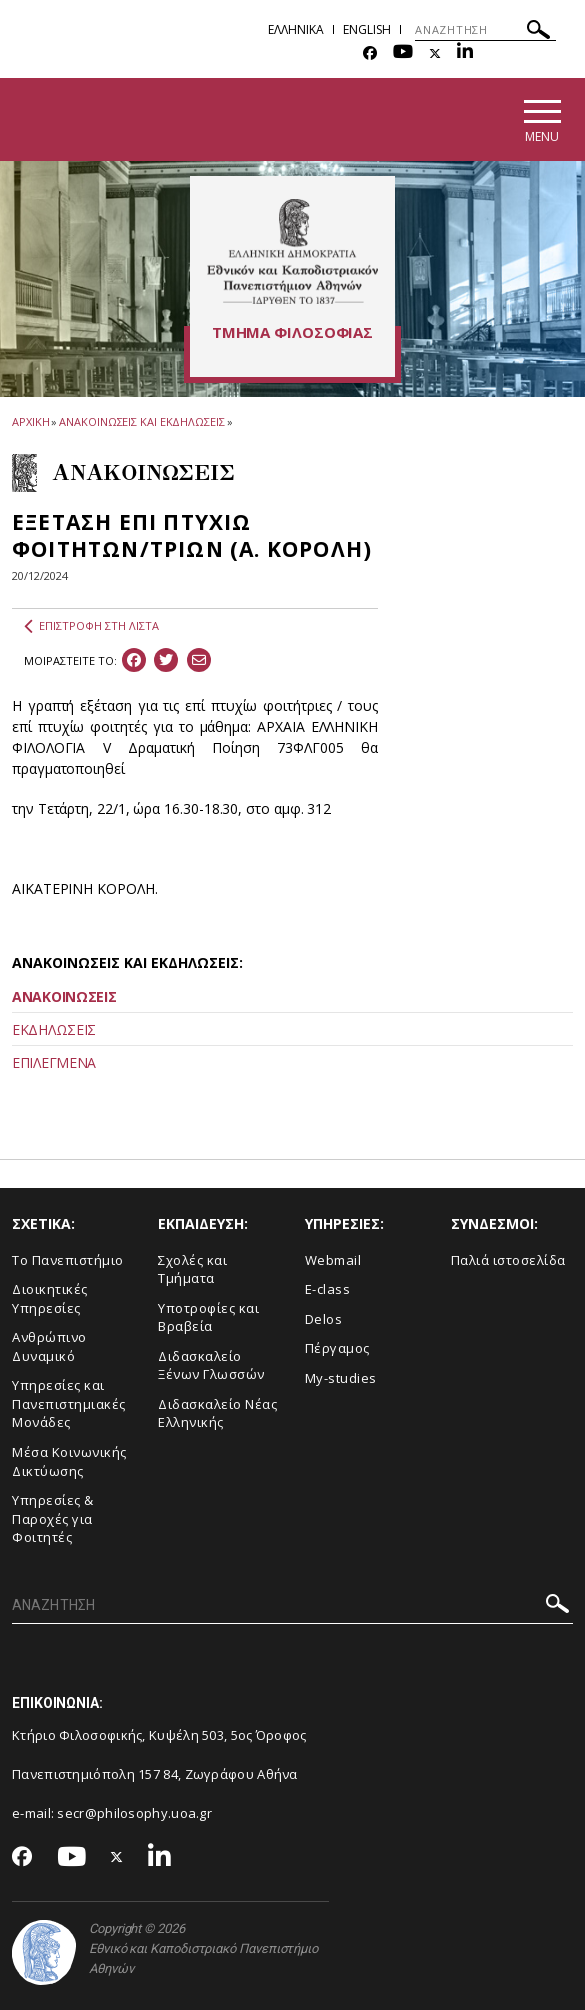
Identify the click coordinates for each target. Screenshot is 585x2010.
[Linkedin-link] (465, 53)
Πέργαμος (337, 1348)
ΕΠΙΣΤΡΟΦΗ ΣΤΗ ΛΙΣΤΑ (91, 626)
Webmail (333, 1260)
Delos (324, 1319)
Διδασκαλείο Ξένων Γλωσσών (211, 1365)
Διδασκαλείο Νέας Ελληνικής (217, 1413)
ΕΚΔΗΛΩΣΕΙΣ (54, 1029)
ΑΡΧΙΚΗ (30, 421)
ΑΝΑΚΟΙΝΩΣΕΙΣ (64, 996)
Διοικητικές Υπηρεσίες (50, 1298)
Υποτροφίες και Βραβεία (208, 1317)
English (367, 29)
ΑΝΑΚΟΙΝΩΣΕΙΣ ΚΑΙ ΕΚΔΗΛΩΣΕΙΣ (141, 421)
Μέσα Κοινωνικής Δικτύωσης (69, 1461)
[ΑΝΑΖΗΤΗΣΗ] (485, 30)
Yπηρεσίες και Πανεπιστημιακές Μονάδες (69, 1403)
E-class (328, 1289)
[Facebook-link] (370, 53)
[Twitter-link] (435, 53)
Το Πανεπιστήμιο (68, 1260)
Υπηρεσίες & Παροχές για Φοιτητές (53, 1518)
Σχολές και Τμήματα (192, 1269)
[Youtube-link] (403, 53)
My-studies (341, 1378)
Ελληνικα (296, 29)
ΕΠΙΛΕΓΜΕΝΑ (54, 1062)
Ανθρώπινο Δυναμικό (49, 1346)
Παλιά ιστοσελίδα (508, 1260)
